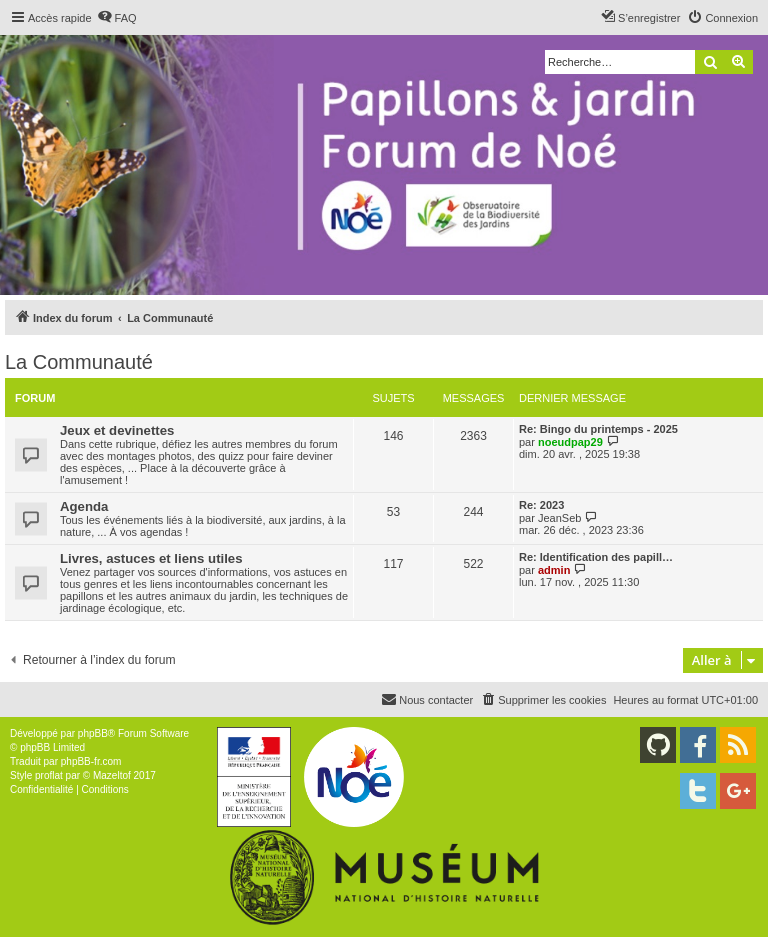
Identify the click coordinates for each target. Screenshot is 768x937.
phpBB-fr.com (91, 761)
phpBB (93, 733)
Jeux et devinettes (117, 430)
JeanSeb (559, 518)
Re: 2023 (541, 505)
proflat (49, 775)
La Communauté (79, 362)
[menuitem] (117, 18)
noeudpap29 (570, 442)
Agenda (84, 506)
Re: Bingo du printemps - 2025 (598, 429)
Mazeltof (112, 775)
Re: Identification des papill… (596, 557)
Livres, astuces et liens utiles (151, 558)
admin (554, 570)
